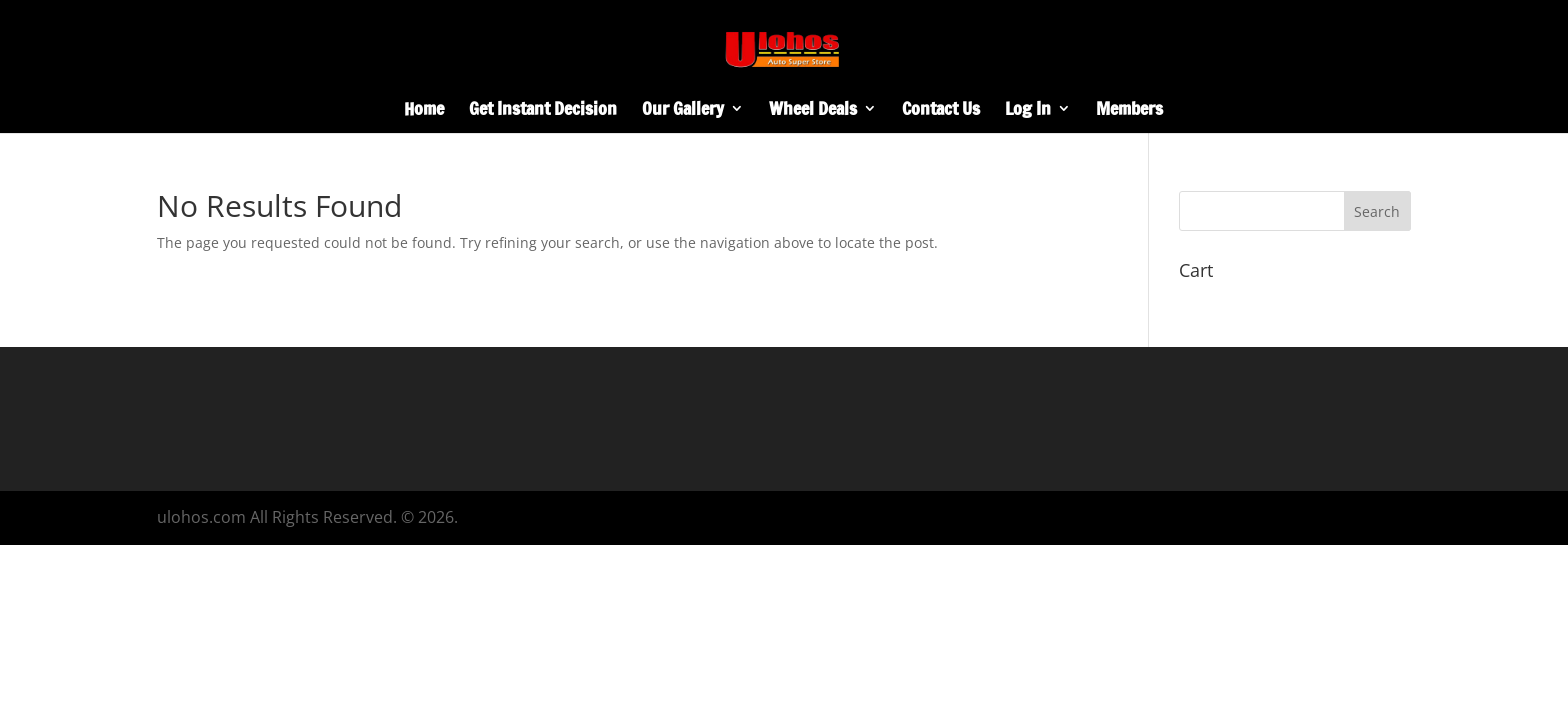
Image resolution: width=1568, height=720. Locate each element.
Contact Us (941, 111)
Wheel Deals (813, 111)
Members (1129, 111)
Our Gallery (683, 111)
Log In (1028, 111)
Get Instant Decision (543, 111)
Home (424, 111)
